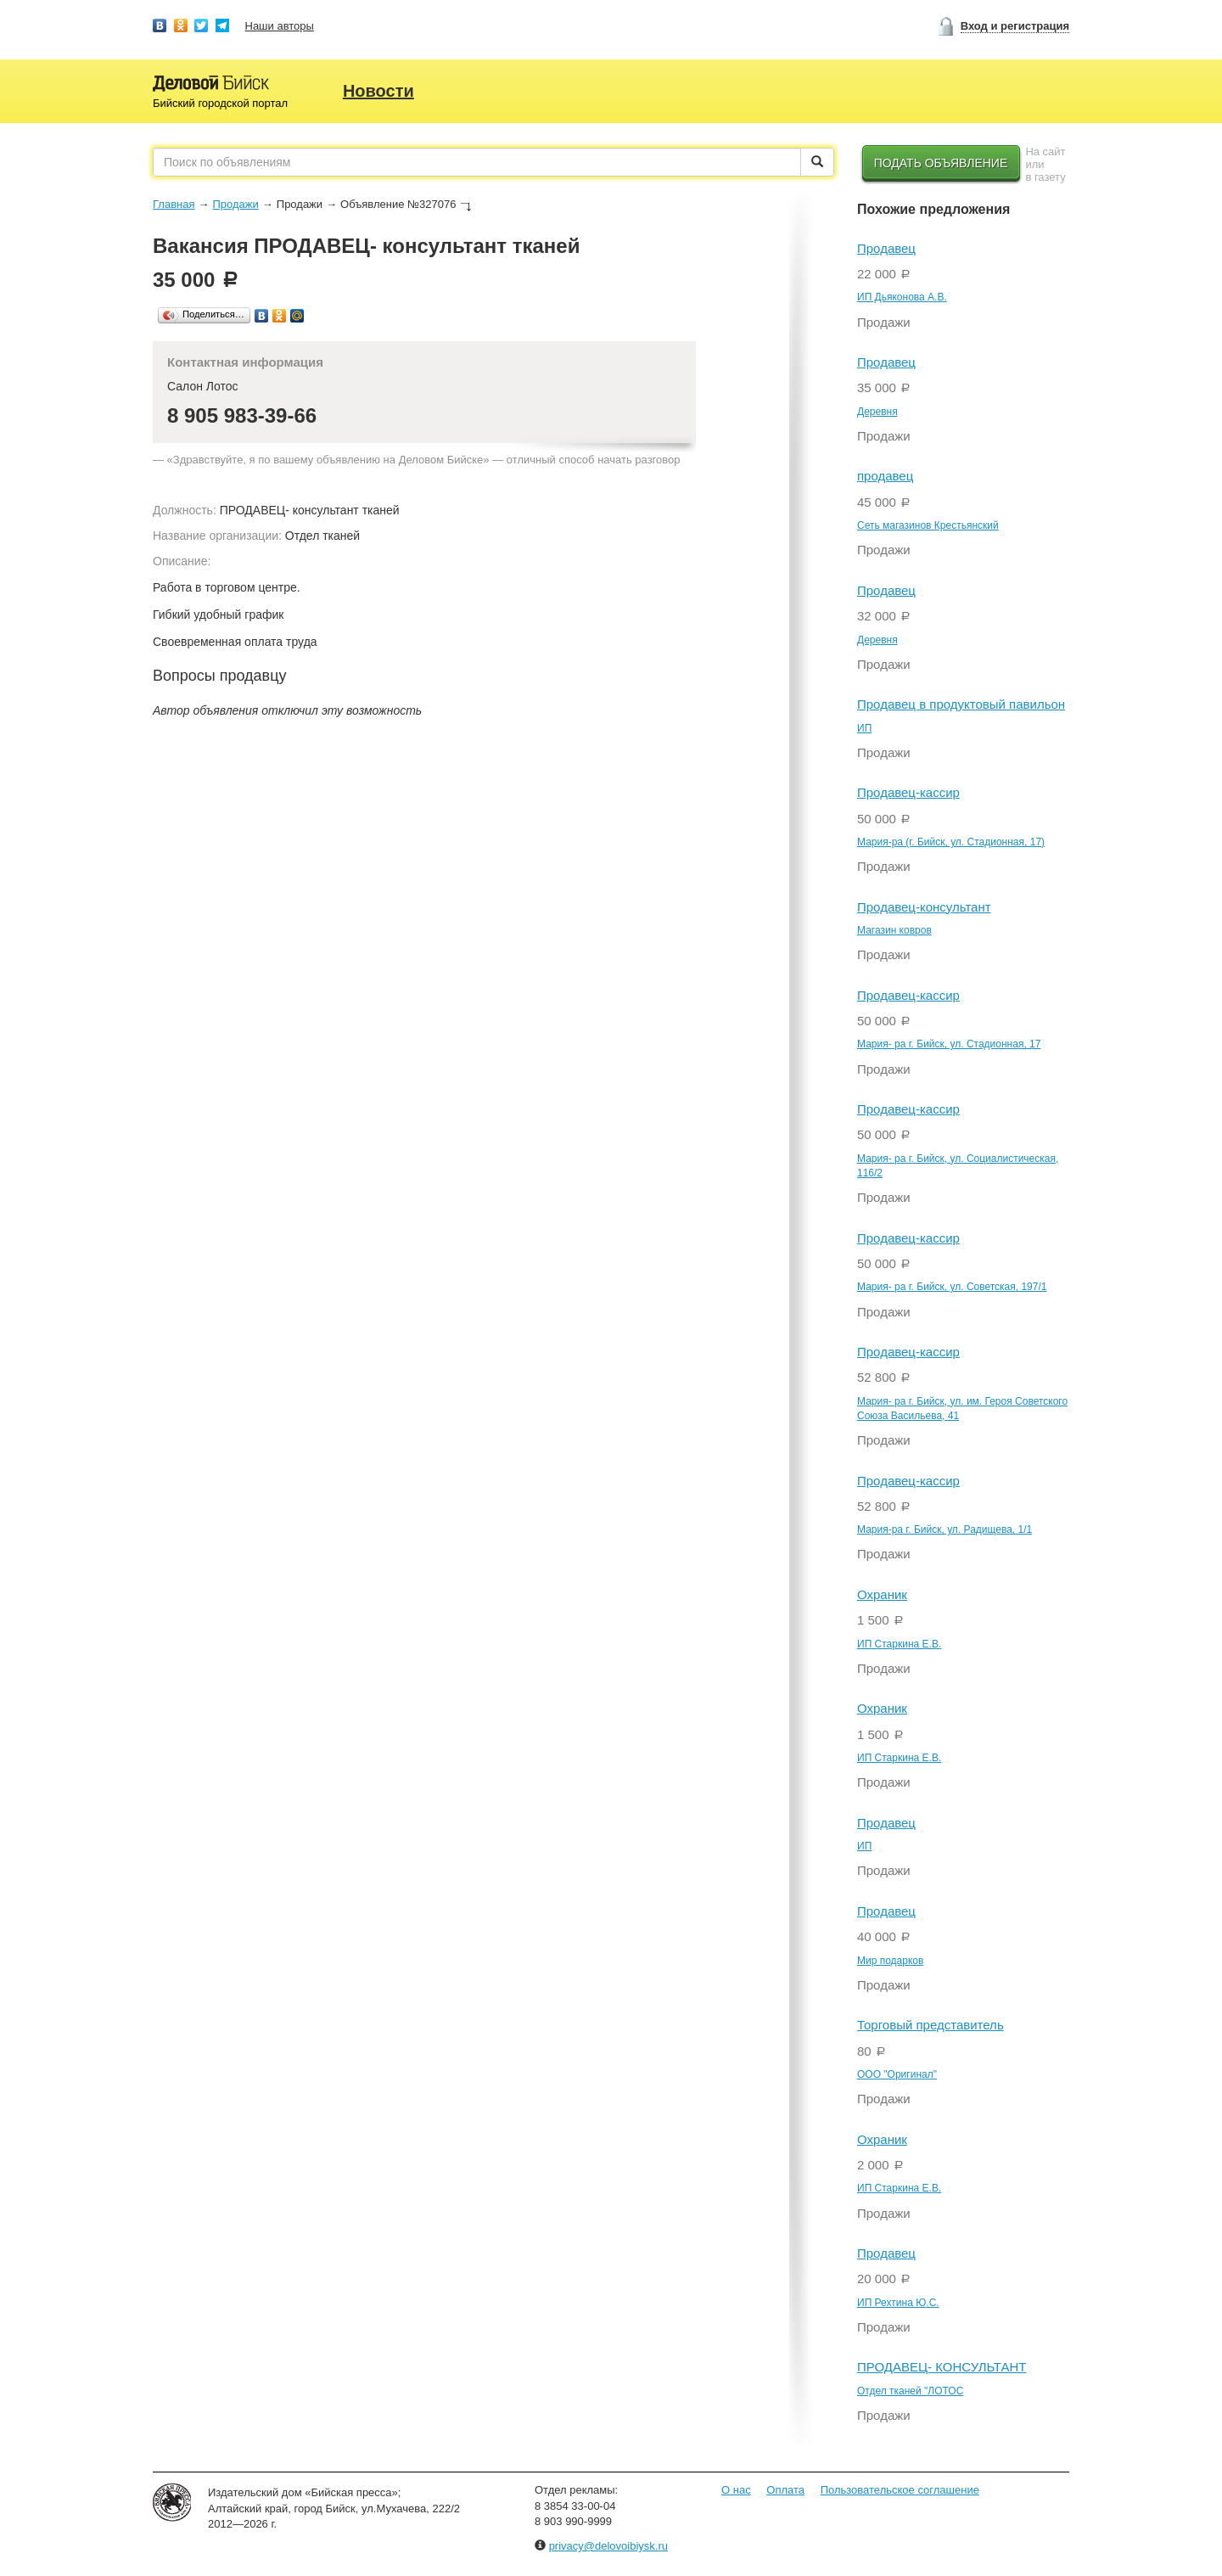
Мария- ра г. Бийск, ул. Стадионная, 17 (948, 1044)
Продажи (235, 204)
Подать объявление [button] (941, 163)
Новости (378, 90)
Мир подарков (890, 1961)
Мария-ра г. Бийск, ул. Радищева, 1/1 (944, 1529)
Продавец (886, 248)
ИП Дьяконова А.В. (902, 297)
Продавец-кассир (908, 792)
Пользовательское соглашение (900, 2489)
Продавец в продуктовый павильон (961, 704)
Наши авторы (279, 26)
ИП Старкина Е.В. (899, 1644)
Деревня (877, 412)
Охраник (882, 1594)
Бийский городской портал (220, 103)
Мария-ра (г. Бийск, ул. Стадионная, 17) (951, 842)
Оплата (785, 2489)
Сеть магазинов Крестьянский (928, 525)
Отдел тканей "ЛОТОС (910, 2391)
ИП (864, 728)
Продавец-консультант (924, 907)
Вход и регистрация (1015, 26)
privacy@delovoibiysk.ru (608, 2546)
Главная (173, 204)
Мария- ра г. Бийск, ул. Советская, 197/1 (951, 1287)
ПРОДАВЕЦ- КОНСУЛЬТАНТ (942, 2367)
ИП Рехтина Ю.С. (898, 2303)
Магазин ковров (894, 930)
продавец (885, 476)
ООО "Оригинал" (897, 2074)
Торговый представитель (930, 2025)
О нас (736, 2489)
